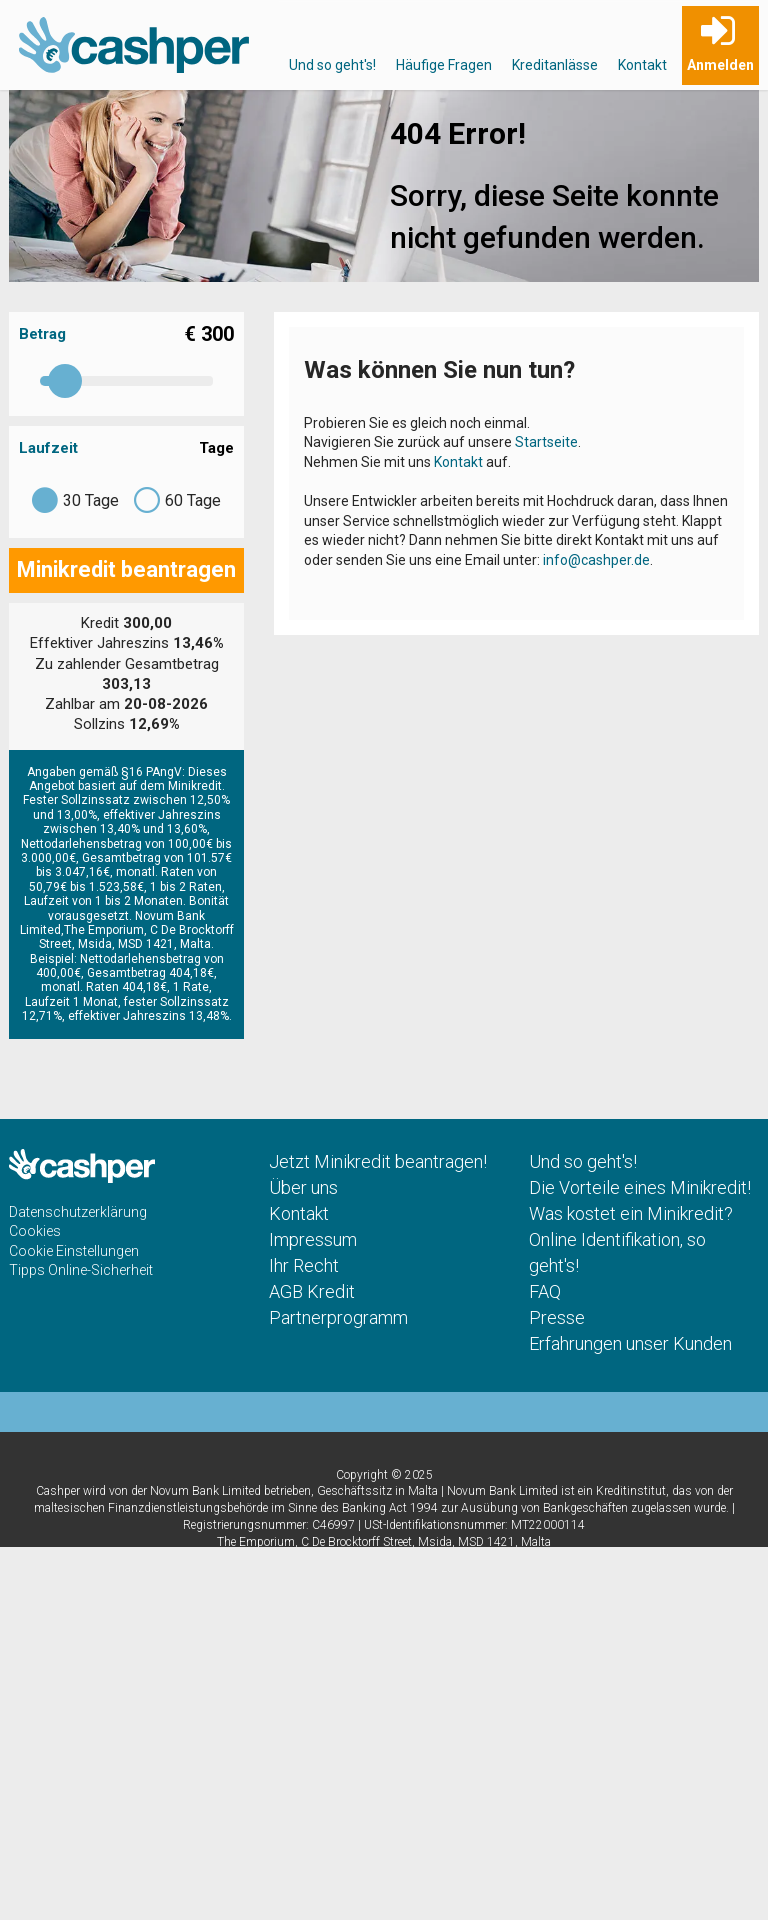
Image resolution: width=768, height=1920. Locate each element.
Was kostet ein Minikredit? (631, 1213)
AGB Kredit (312, 1291)
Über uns (303, 1187)
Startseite (546, 442)
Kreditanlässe (555, 65)
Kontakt (642, 65)
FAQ (545, 1291)
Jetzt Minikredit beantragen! (378, 1161)
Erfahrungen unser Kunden (630, 1343)
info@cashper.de (596, 560)
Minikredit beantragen (126, 569)
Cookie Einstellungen (74, 1251)
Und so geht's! (332, 65)
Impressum (313, 1239)
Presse (557, 1317)
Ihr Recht (304, 1265)
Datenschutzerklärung (78, 1212)
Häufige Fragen (444, 65)
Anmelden (720, 65)
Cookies (35, 1231)
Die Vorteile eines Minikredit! (640, 1187)
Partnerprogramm (338, 1317)
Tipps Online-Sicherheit (81, 1270)
